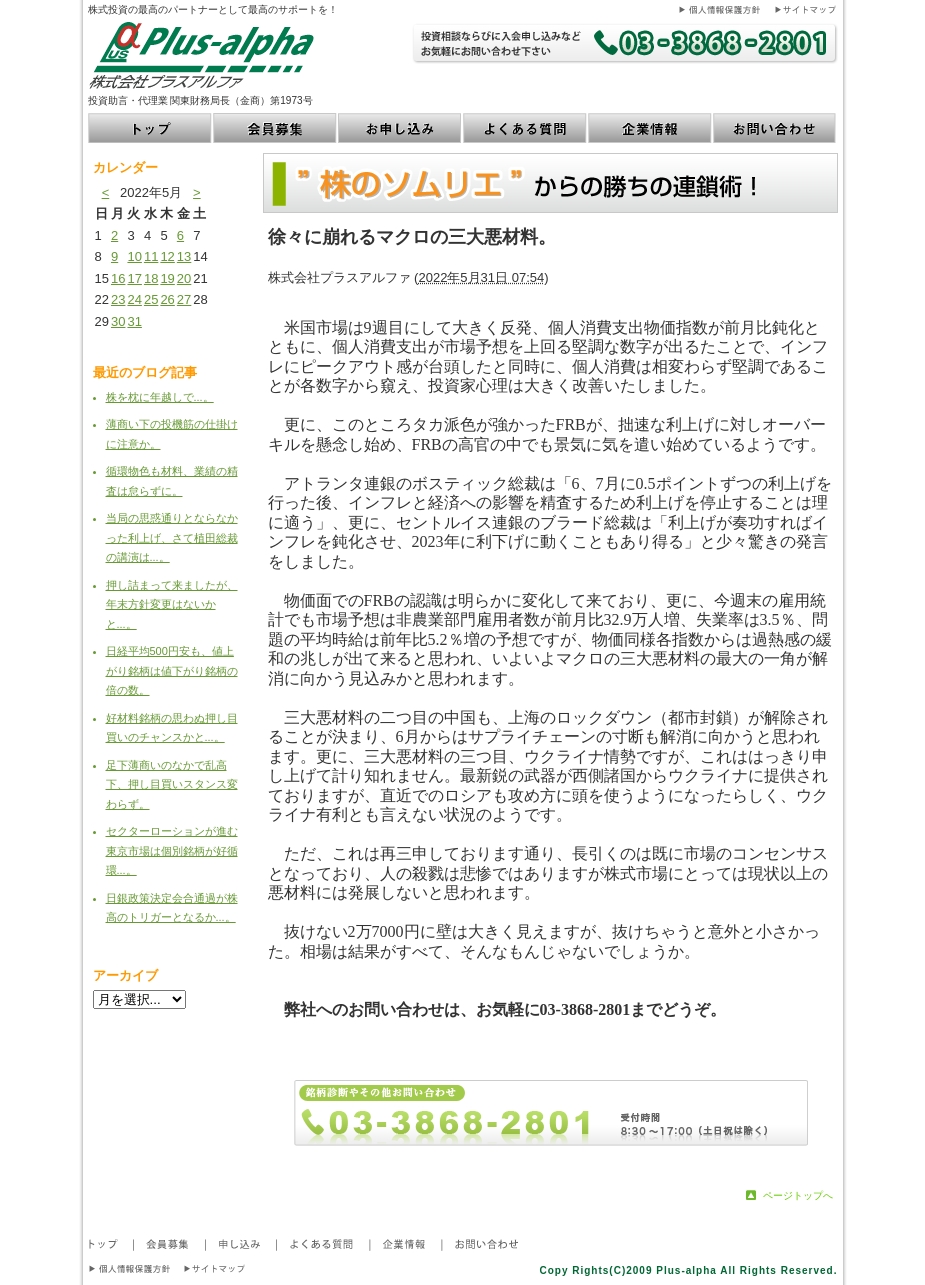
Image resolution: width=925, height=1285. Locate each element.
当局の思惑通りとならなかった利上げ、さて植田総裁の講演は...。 (172, 537)
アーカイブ (125, 975)
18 (151, 278)
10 (134, 256)
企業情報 (650, 128)
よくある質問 (525, 128)
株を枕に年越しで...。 (160, 397)
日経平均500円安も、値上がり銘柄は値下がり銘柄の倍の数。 (172, 670)
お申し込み (400, 128)
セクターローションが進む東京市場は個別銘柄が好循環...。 (172, 850)
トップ (150, 128)
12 (167, 256)
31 (134, 321)
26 (167, 299)
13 (184, 256)
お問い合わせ (775, 128)
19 (167, 278)
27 (184, 299)
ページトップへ (798, 1195)
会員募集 (275, 128)
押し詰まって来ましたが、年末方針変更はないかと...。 (172, 604)
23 (118, 299)
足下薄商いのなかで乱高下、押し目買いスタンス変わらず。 (172, 784)
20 (184, 278)
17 (134, 278)
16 (118, 278)
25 (151, 299)
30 (118, 321)
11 (151, 256)
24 (134, 299)
